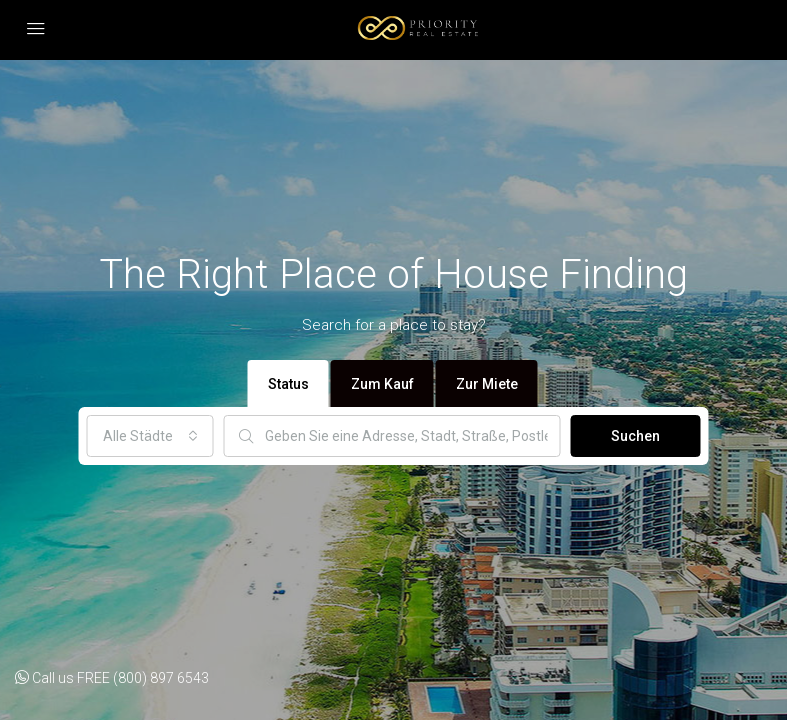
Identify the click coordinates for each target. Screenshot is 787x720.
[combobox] (150, 436)
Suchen (635, 436)
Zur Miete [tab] (487, 384)
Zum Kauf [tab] (382, 384)
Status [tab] (288, 384)
